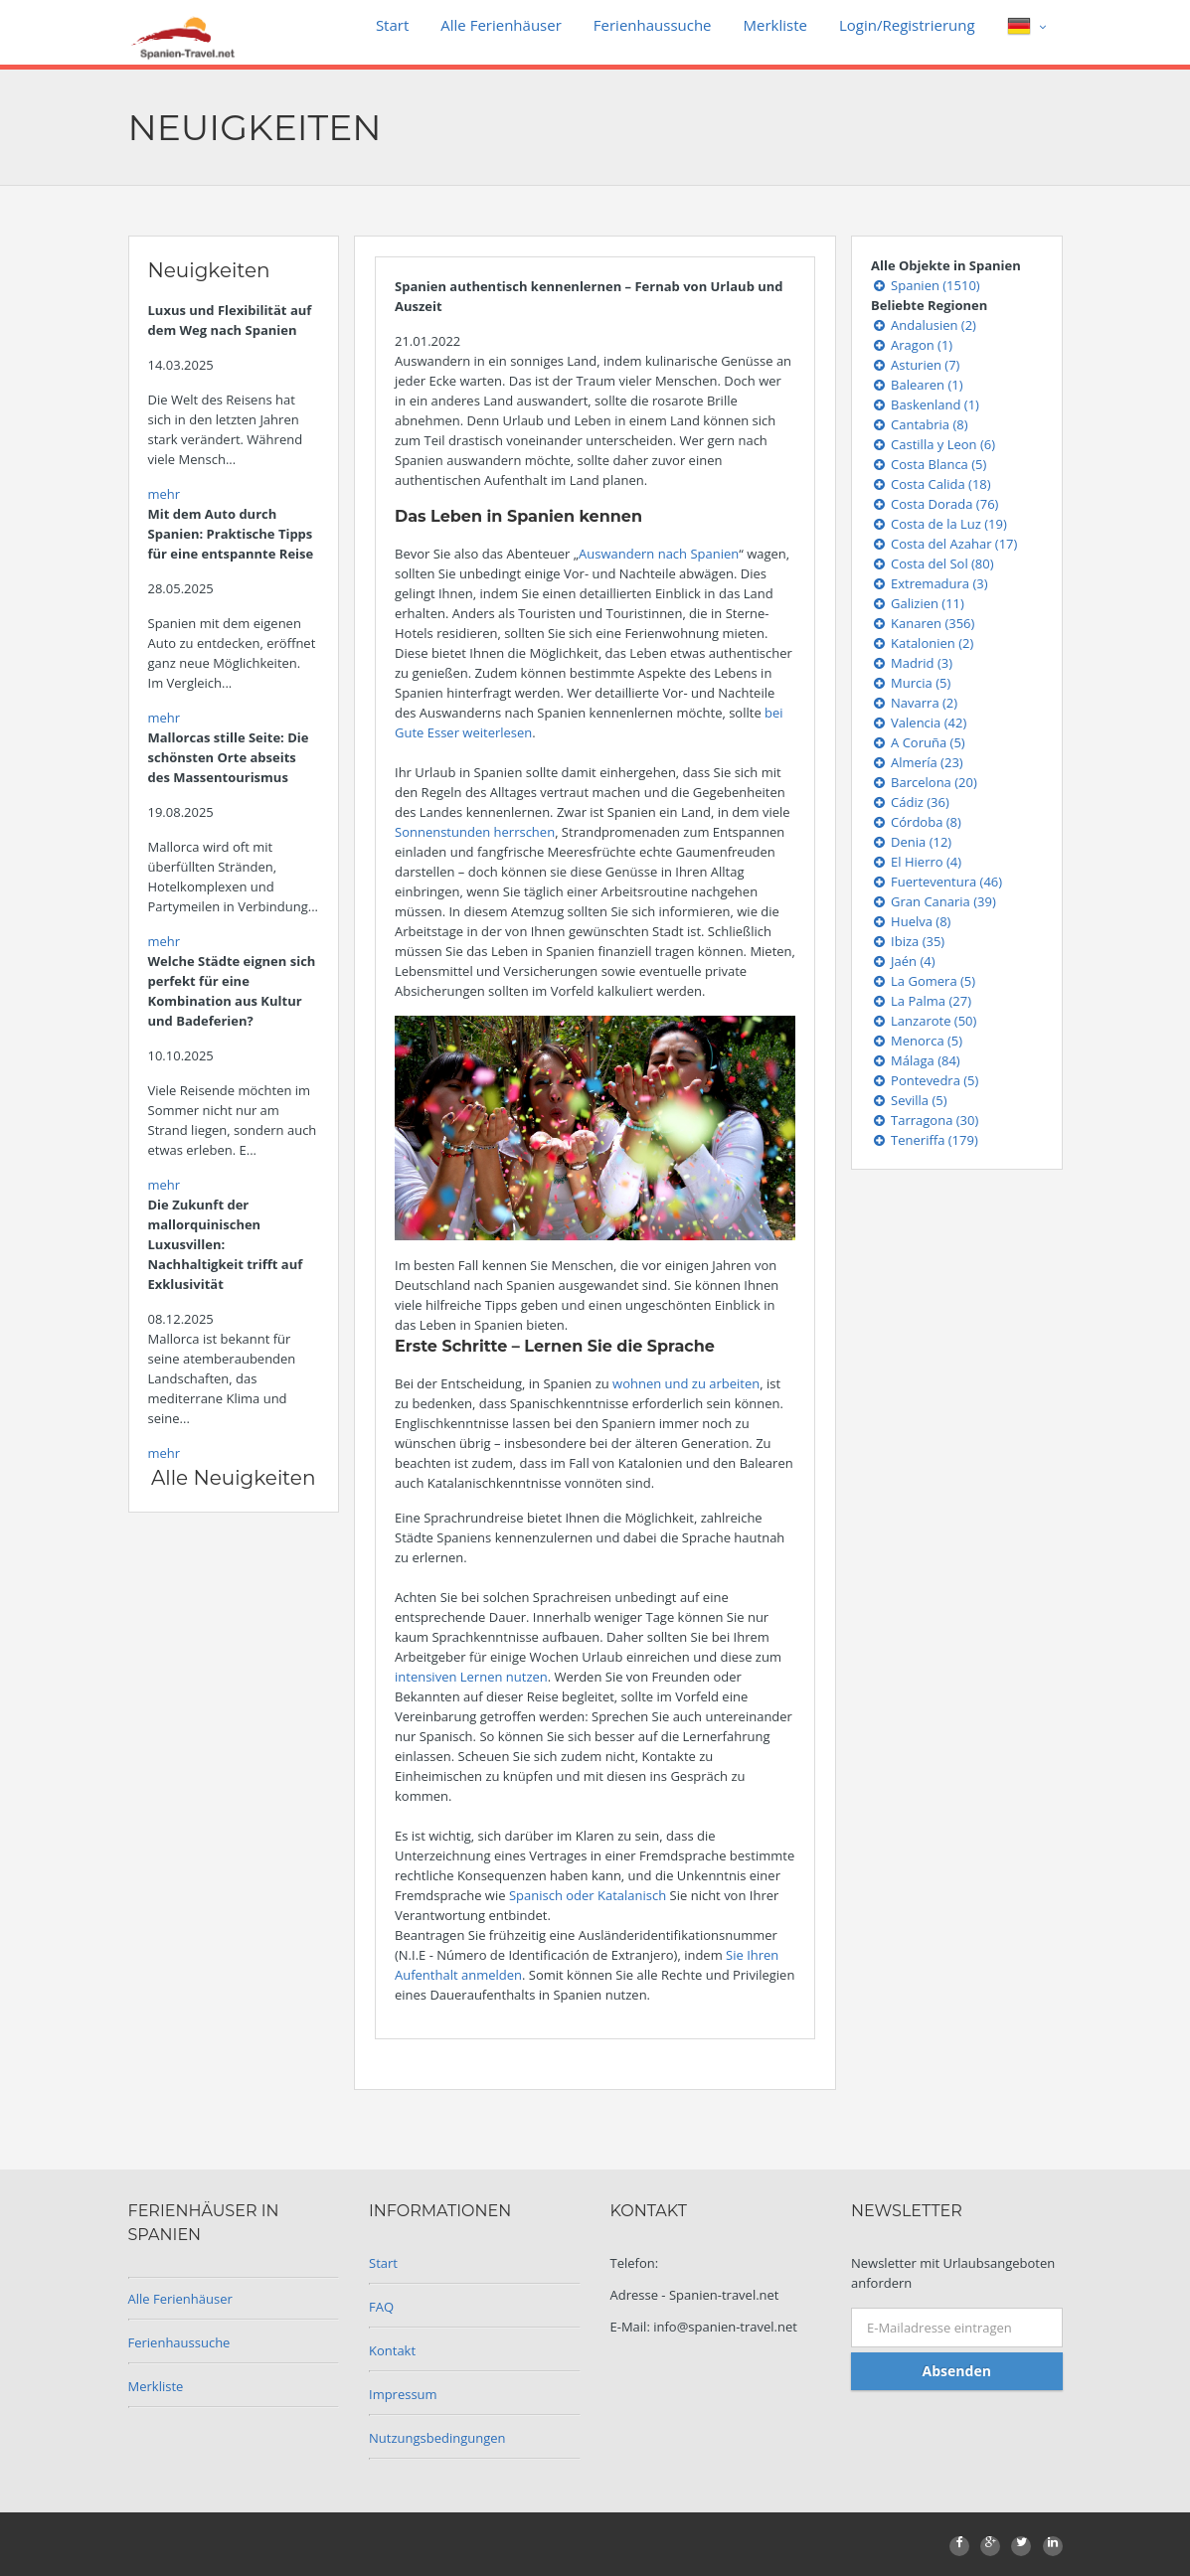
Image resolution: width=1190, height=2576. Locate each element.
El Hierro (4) (916, 862)
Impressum (403, 2394)
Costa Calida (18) (931, 484)
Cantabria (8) (919, 424)
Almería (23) (917, 762)
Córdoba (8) (916, 822)
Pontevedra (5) (924, 1080)
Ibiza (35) (907, 941)
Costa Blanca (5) (928, 464)
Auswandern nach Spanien (659, 554)
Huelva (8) (910, 921)
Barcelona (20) (924, 782)
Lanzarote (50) (923, 1021)
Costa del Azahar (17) (944, 544)
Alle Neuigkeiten (233, 1478)
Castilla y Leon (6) (933, 444)
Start (392, 25)
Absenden (957, 2370)
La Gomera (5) (923, 981)
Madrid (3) (911, 663)
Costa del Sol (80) (932, 563)
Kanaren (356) (922, 623)
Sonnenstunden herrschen (475, 832)
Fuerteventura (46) (936, 881)
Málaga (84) (915, 1060)
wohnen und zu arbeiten (686, 1383)
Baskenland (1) (925, 404)
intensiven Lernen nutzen (471, 1677)
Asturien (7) (915, 365)
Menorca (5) (916, 1040)
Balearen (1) (917, 385)
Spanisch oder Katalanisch (589, 1895)
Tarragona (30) (924, 1120)
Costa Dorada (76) (934, 504)
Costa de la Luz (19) (939, 524)
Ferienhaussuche (653, 25)
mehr (164, 494)
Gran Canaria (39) (933, 901)
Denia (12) (911, 842)
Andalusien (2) (923, 325)
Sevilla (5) (909, 1100)
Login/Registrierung (907, 25)
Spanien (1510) (925, 285)
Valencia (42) (918, 722)
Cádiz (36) (910, 802)
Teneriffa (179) (924, 1140)
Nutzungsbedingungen (437, 2438)
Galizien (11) (917, 603)
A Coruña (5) (918, 742)
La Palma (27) (921, 1001)
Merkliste (775, 25)
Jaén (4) (903, 961)
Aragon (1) (911, 345)
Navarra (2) (914, 703)
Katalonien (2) (922, 643)
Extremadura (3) (929, 583)
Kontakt (392, 2350)
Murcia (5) (910, 683)
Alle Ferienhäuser (501, 25)
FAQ (381, 2307)
